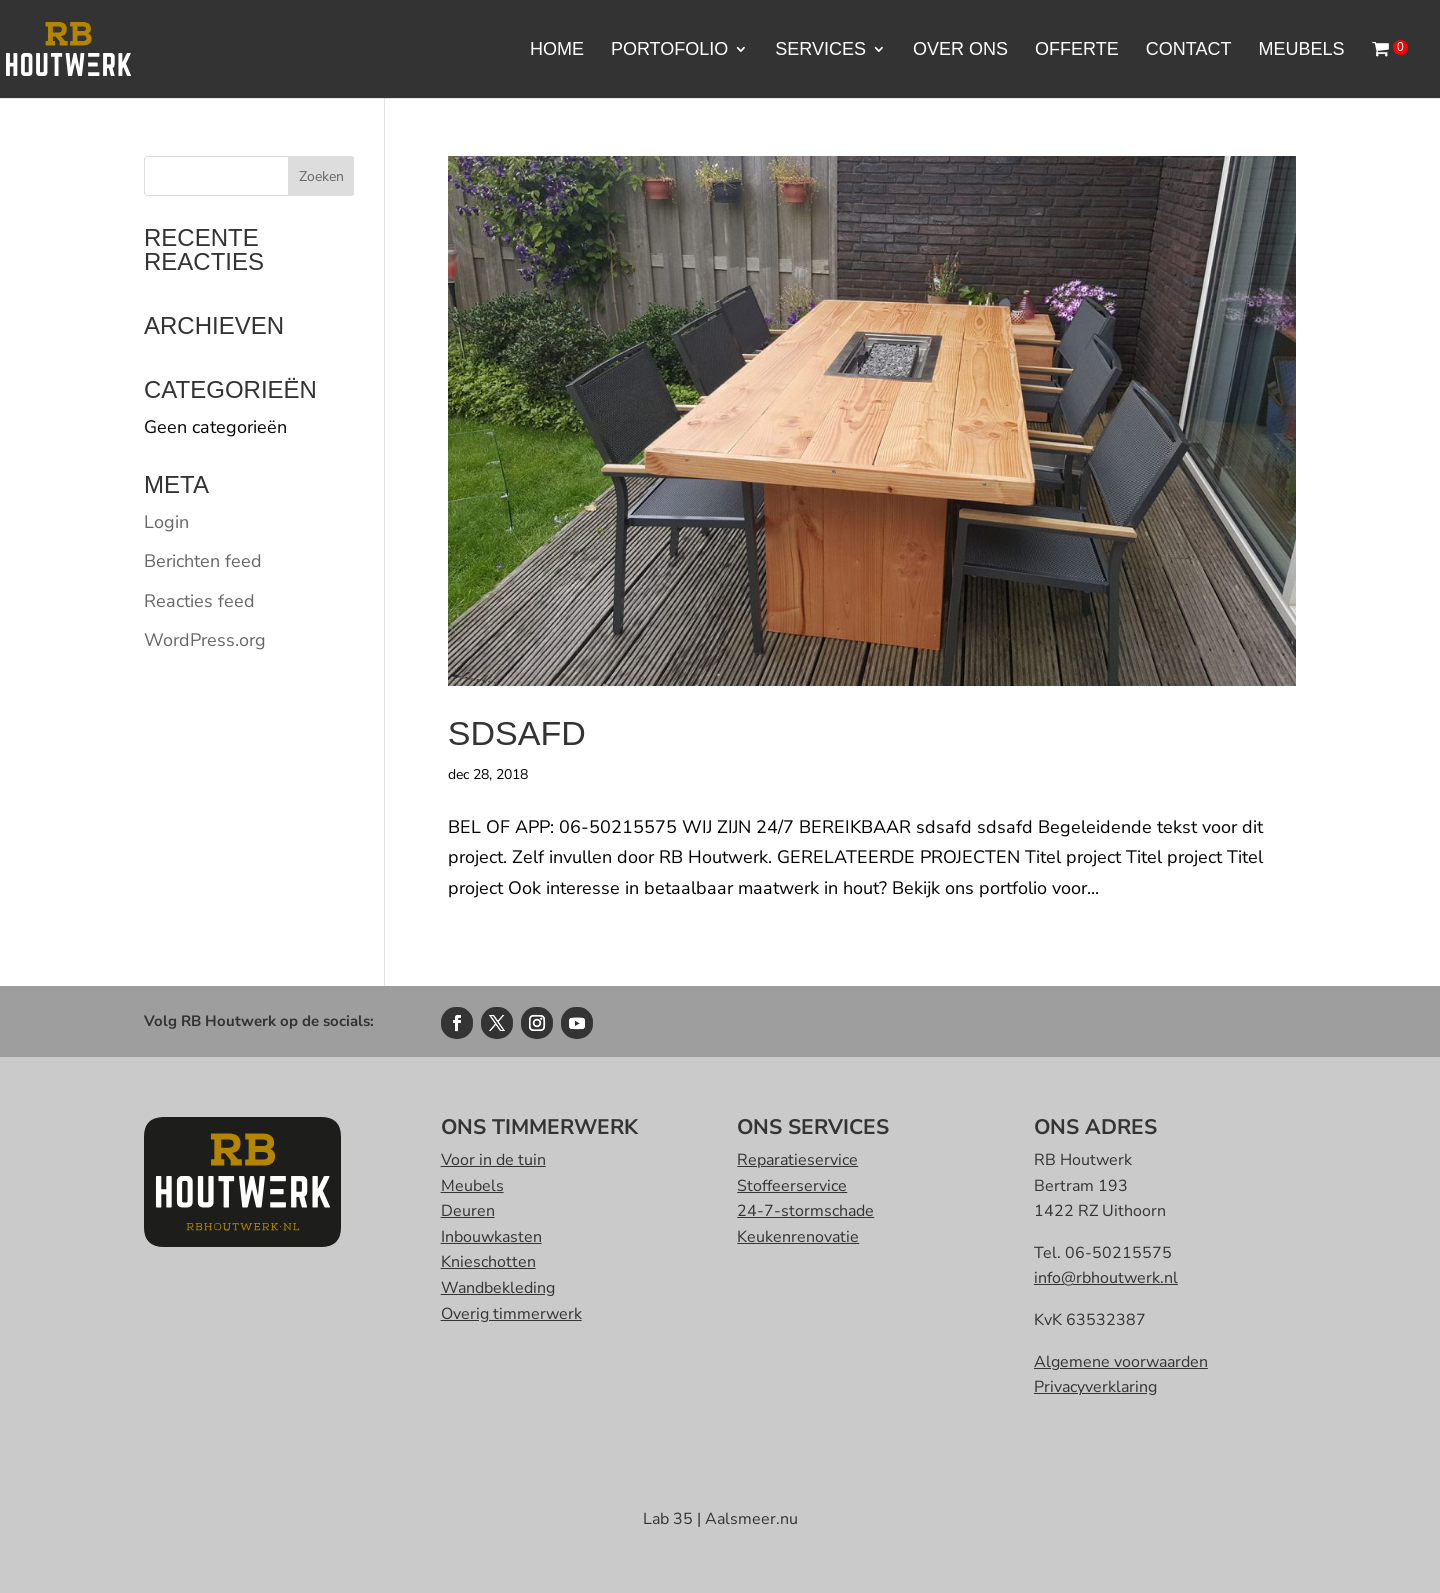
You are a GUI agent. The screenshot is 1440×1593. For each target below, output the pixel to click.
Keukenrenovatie (798, 1237)
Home (557, 50)
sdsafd (517, 733)
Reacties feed (199, 601)
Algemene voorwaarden (1121, 1362)
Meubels (1301, 50)
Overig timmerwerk (511, 1314)
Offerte (1077, 50)
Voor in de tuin (493, 1160)
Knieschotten (488, 1262)
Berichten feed (203, 561)
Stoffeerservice (792, 1186)
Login (166, 522)
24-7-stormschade (805, 1211)
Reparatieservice (797, 1160)
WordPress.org (205, 640)
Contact (1189, 50)
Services (820, 50)
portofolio (669, 50)
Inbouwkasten (491, 1237)
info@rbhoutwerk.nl (1106, 1278)
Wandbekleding (498, 1288)
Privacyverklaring (1095, 1387)
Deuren (468, 1211)
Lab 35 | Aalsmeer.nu (720, 1519)
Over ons (960, 50)
